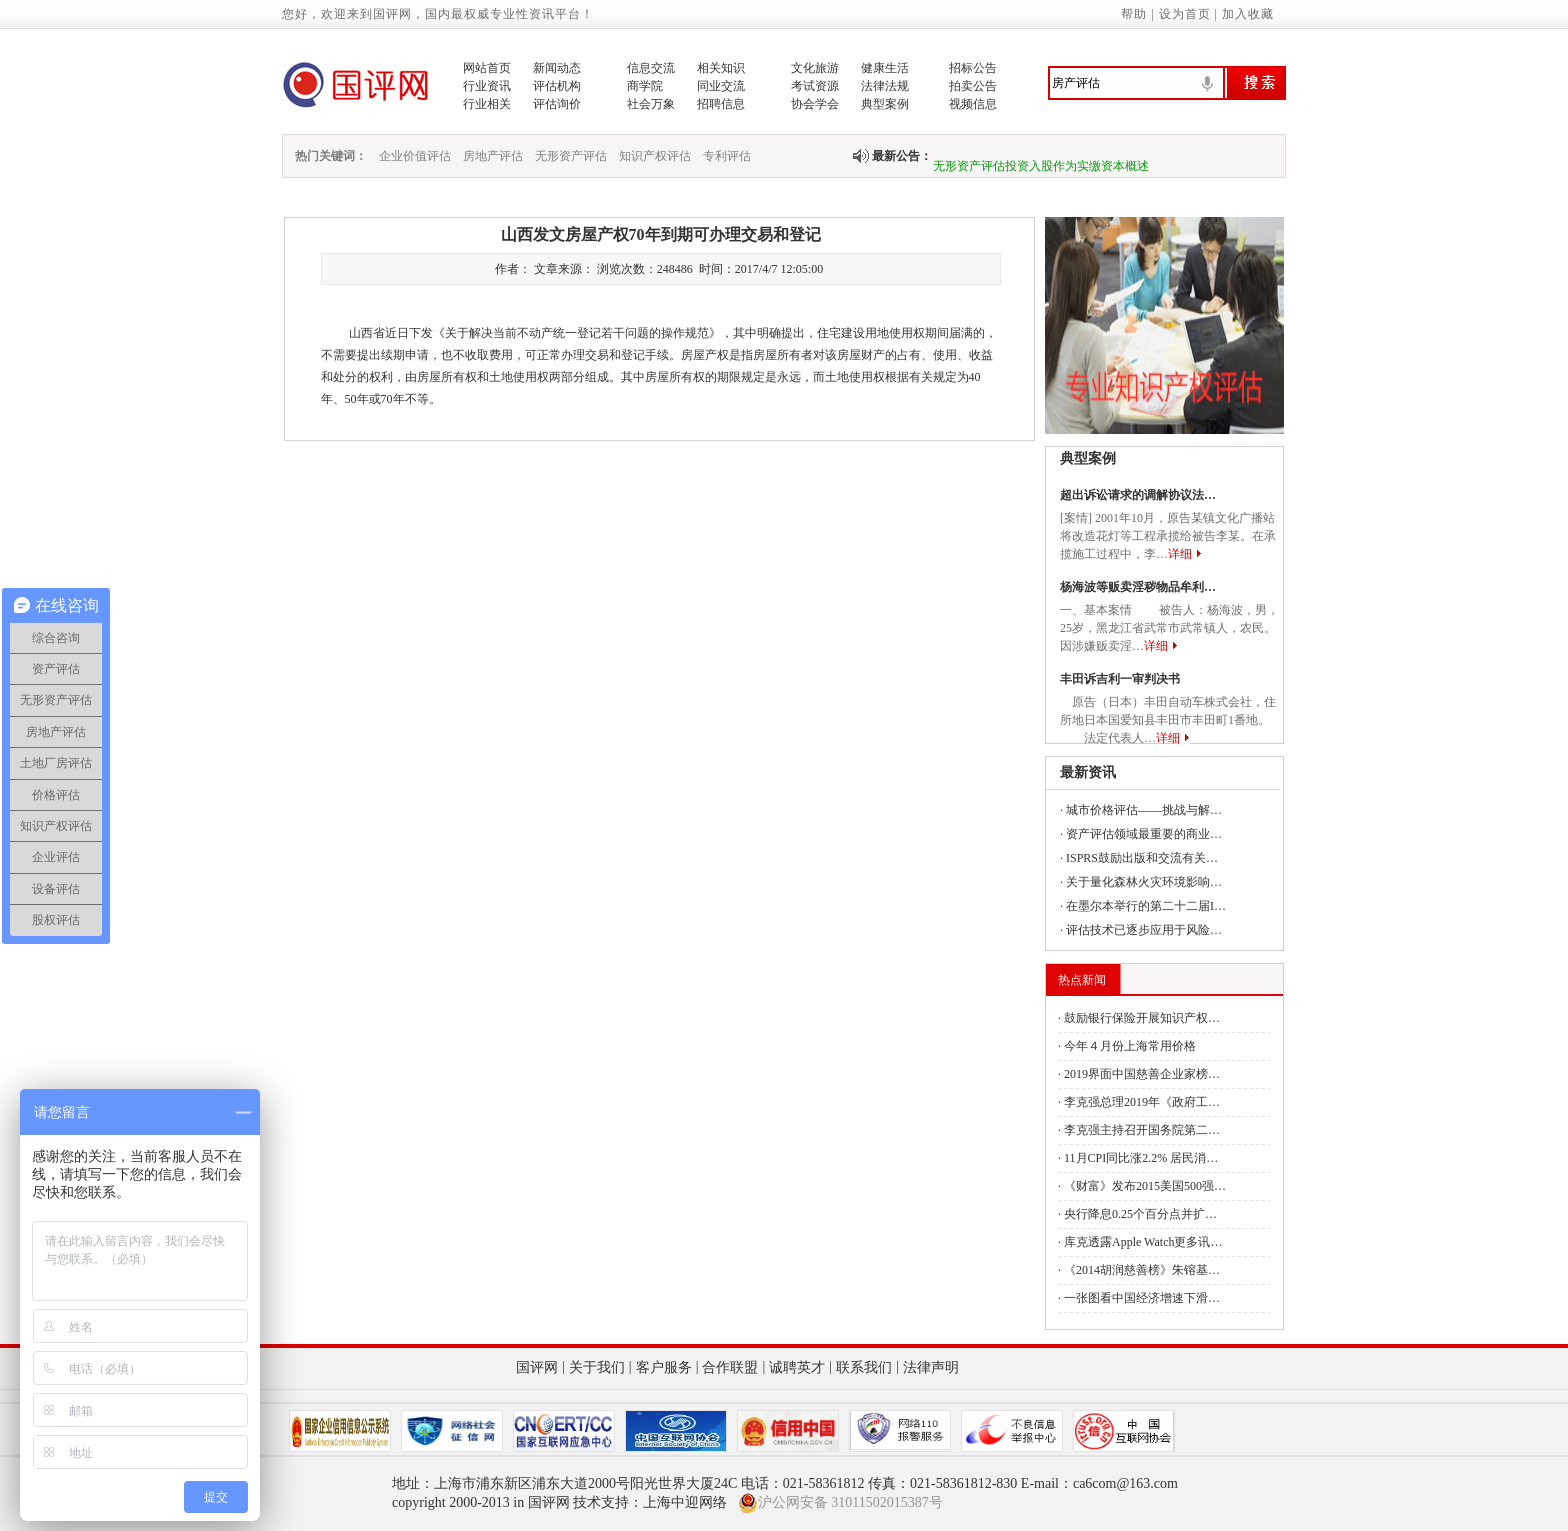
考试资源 (815, 86)
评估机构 (557, 86)
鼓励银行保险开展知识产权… (1142, 1018)
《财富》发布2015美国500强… (1145, 1186)
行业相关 (487, 104)
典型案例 (885, 104)
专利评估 (727, 156)
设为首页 (1185, 14)
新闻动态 (557, 68)
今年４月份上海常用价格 (1130, 1046)
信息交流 (651, 68)
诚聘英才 (797, 1367)
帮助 (1134, 14)
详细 (1180, 554)
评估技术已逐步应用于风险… (1144, 930)
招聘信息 (721, 104)
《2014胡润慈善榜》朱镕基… (1142, 1270)
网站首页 (487, 68)
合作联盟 (730, 1367)
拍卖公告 (973, 86)
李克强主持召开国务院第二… (1142, 1130)
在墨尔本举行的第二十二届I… (1146, 906)
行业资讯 (487, 86)
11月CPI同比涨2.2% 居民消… (1141, 1158)
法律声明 (931, 1367)
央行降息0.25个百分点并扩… (1140, 1214)
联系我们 (864, 1367)
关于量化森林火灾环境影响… (1144, 882)
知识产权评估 (655, 156)
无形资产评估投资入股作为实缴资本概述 (1041, 174)
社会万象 (651, 104)
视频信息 (973, 104)
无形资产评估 (571, 156)
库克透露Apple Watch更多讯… (1143, 1242)
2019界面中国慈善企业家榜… (1142, 1074)
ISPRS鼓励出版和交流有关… (1142, 858)
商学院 (645, 86)
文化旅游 (815, 68)
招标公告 (973, 68)
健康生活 (885, 68)
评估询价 (557, 104)
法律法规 (885, 86)
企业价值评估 (415, 156)
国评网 (537, 1367)
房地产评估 (493, 156)
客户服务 (664, 1367)
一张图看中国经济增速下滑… (1142, 1298)
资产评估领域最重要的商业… (1144, 834)
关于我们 (597, 1367)
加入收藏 (1248, 14)
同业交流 (721, 86)
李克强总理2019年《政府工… (1142, 1102)
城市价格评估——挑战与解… (1144, 810)
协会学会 (815, 104)
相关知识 (721, 68)
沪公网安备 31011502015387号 (840, 1503)
